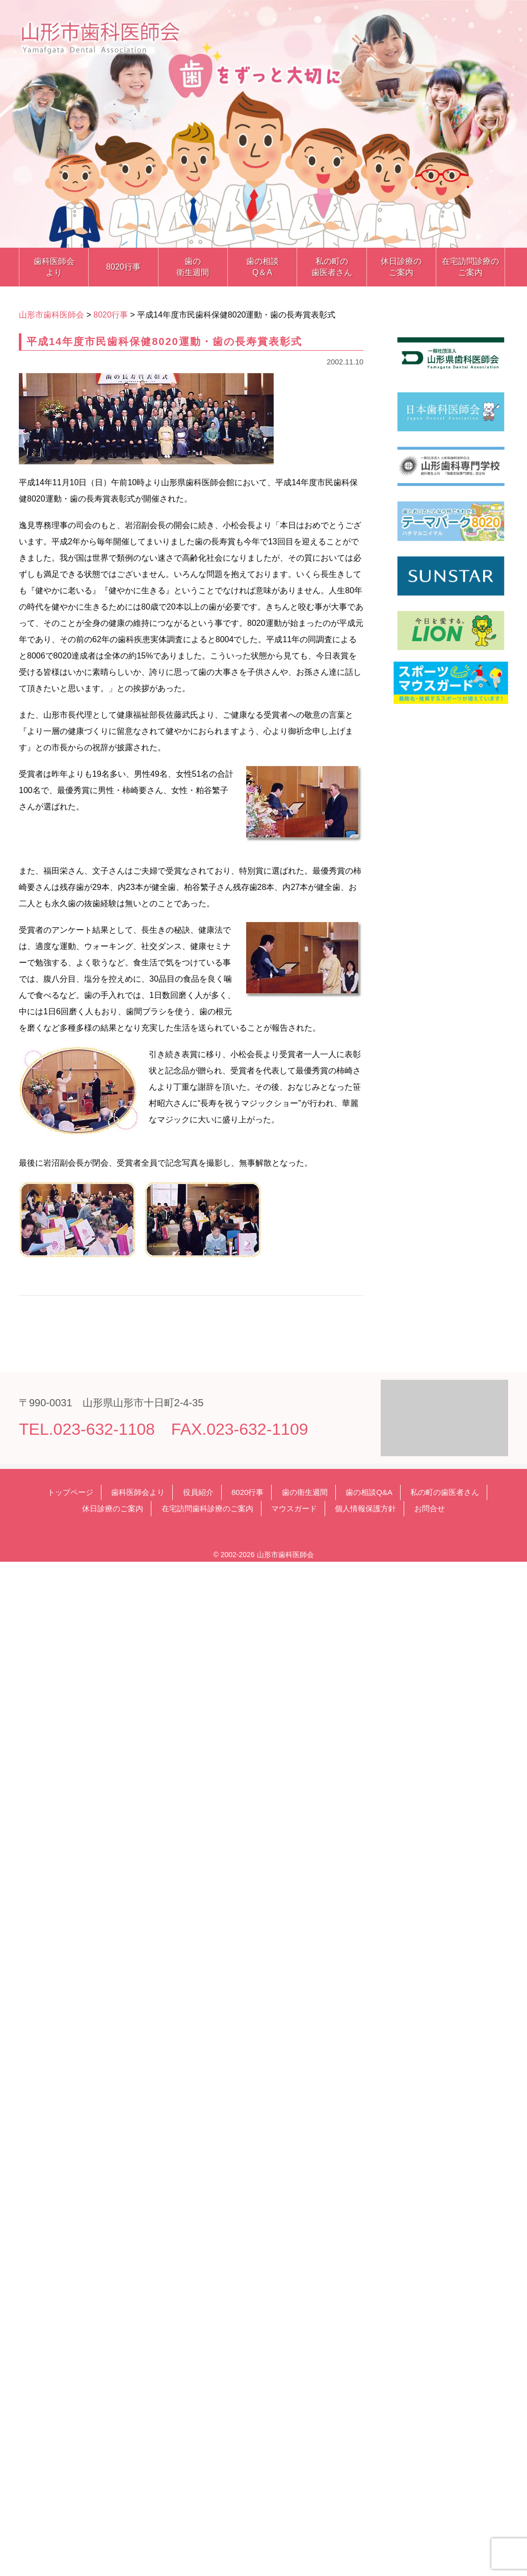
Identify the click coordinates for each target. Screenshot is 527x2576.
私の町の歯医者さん (331, 267)
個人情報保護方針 (365, 1508)
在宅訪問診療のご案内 (470, 267)
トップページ (70, 1492)
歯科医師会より (54, 267)
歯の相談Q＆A (262, 267)
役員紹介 (198, 1492)
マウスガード (294, 1508)
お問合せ (429, 1508)
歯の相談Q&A (369, 1492)
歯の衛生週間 (192, 267)
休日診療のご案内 (401, 267)
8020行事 (123, 266)
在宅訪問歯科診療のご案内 (207, 1508)
